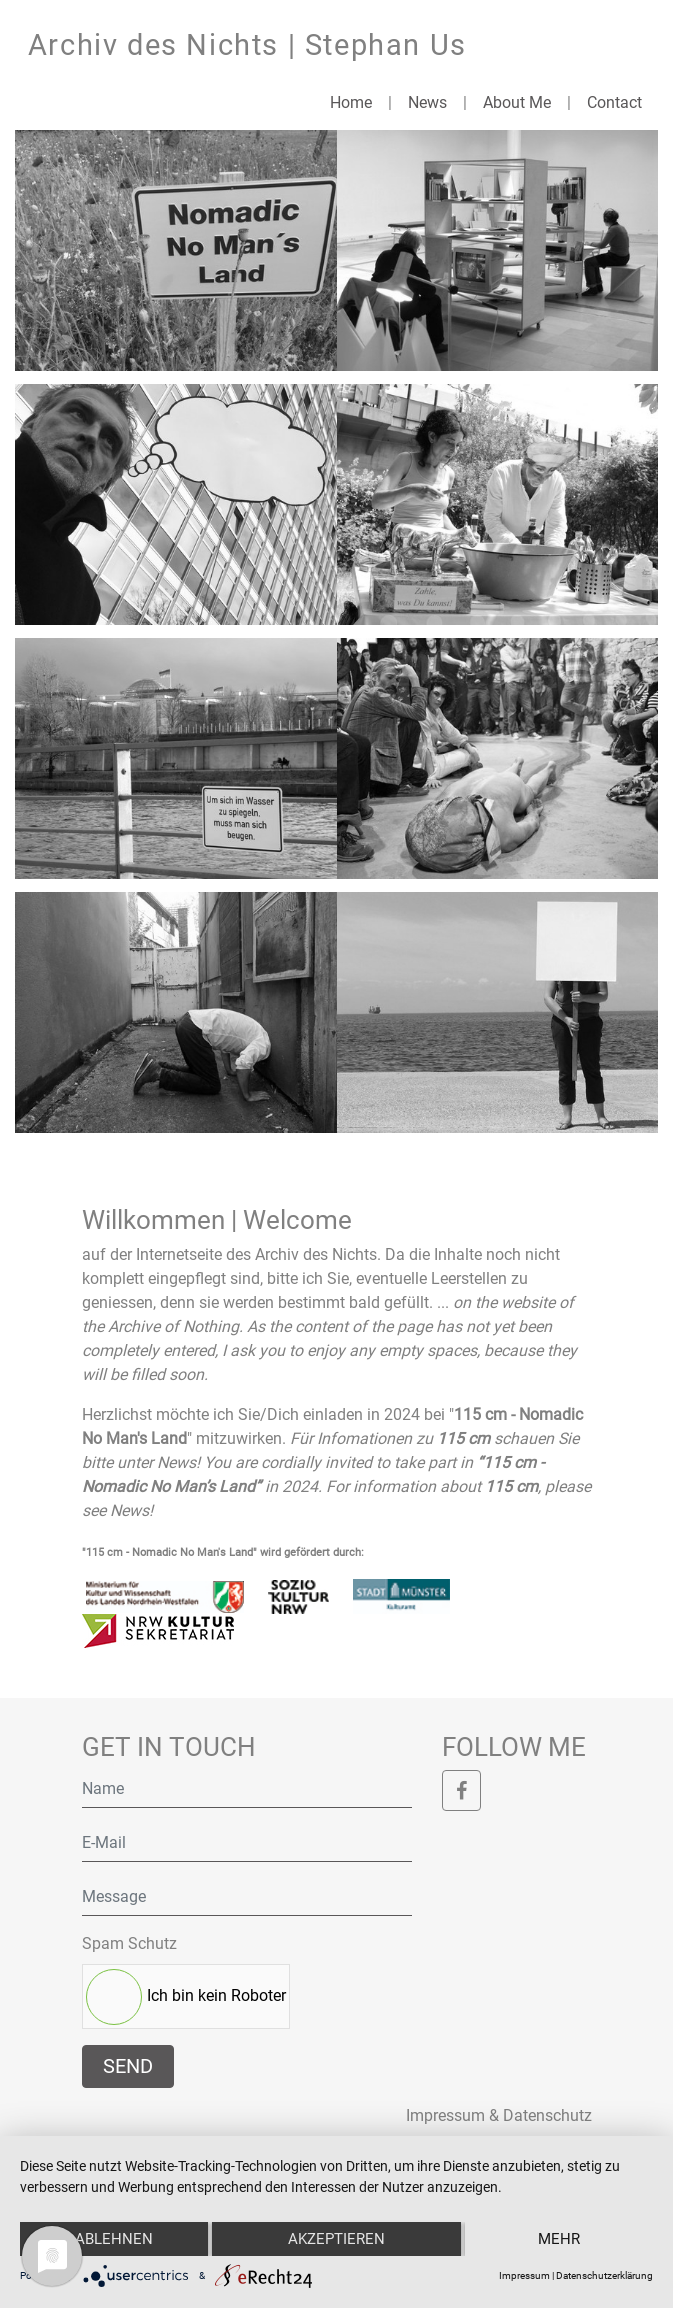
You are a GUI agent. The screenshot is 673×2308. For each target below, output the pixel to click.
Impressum (524, 2275)
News (427, 102)
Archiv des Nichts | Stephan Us (247, 45)
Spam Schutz (129, 1943)
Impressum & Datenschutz (499, 2115)
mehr (559, 2239)
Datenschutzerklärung (604, 2275)
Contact (614, 102)
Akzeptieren (336, 2239)
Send (128, 2066)
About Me (517, 102)
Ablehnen (114, 2239)
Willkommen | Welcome (217, 1220)
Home (351, 102)
